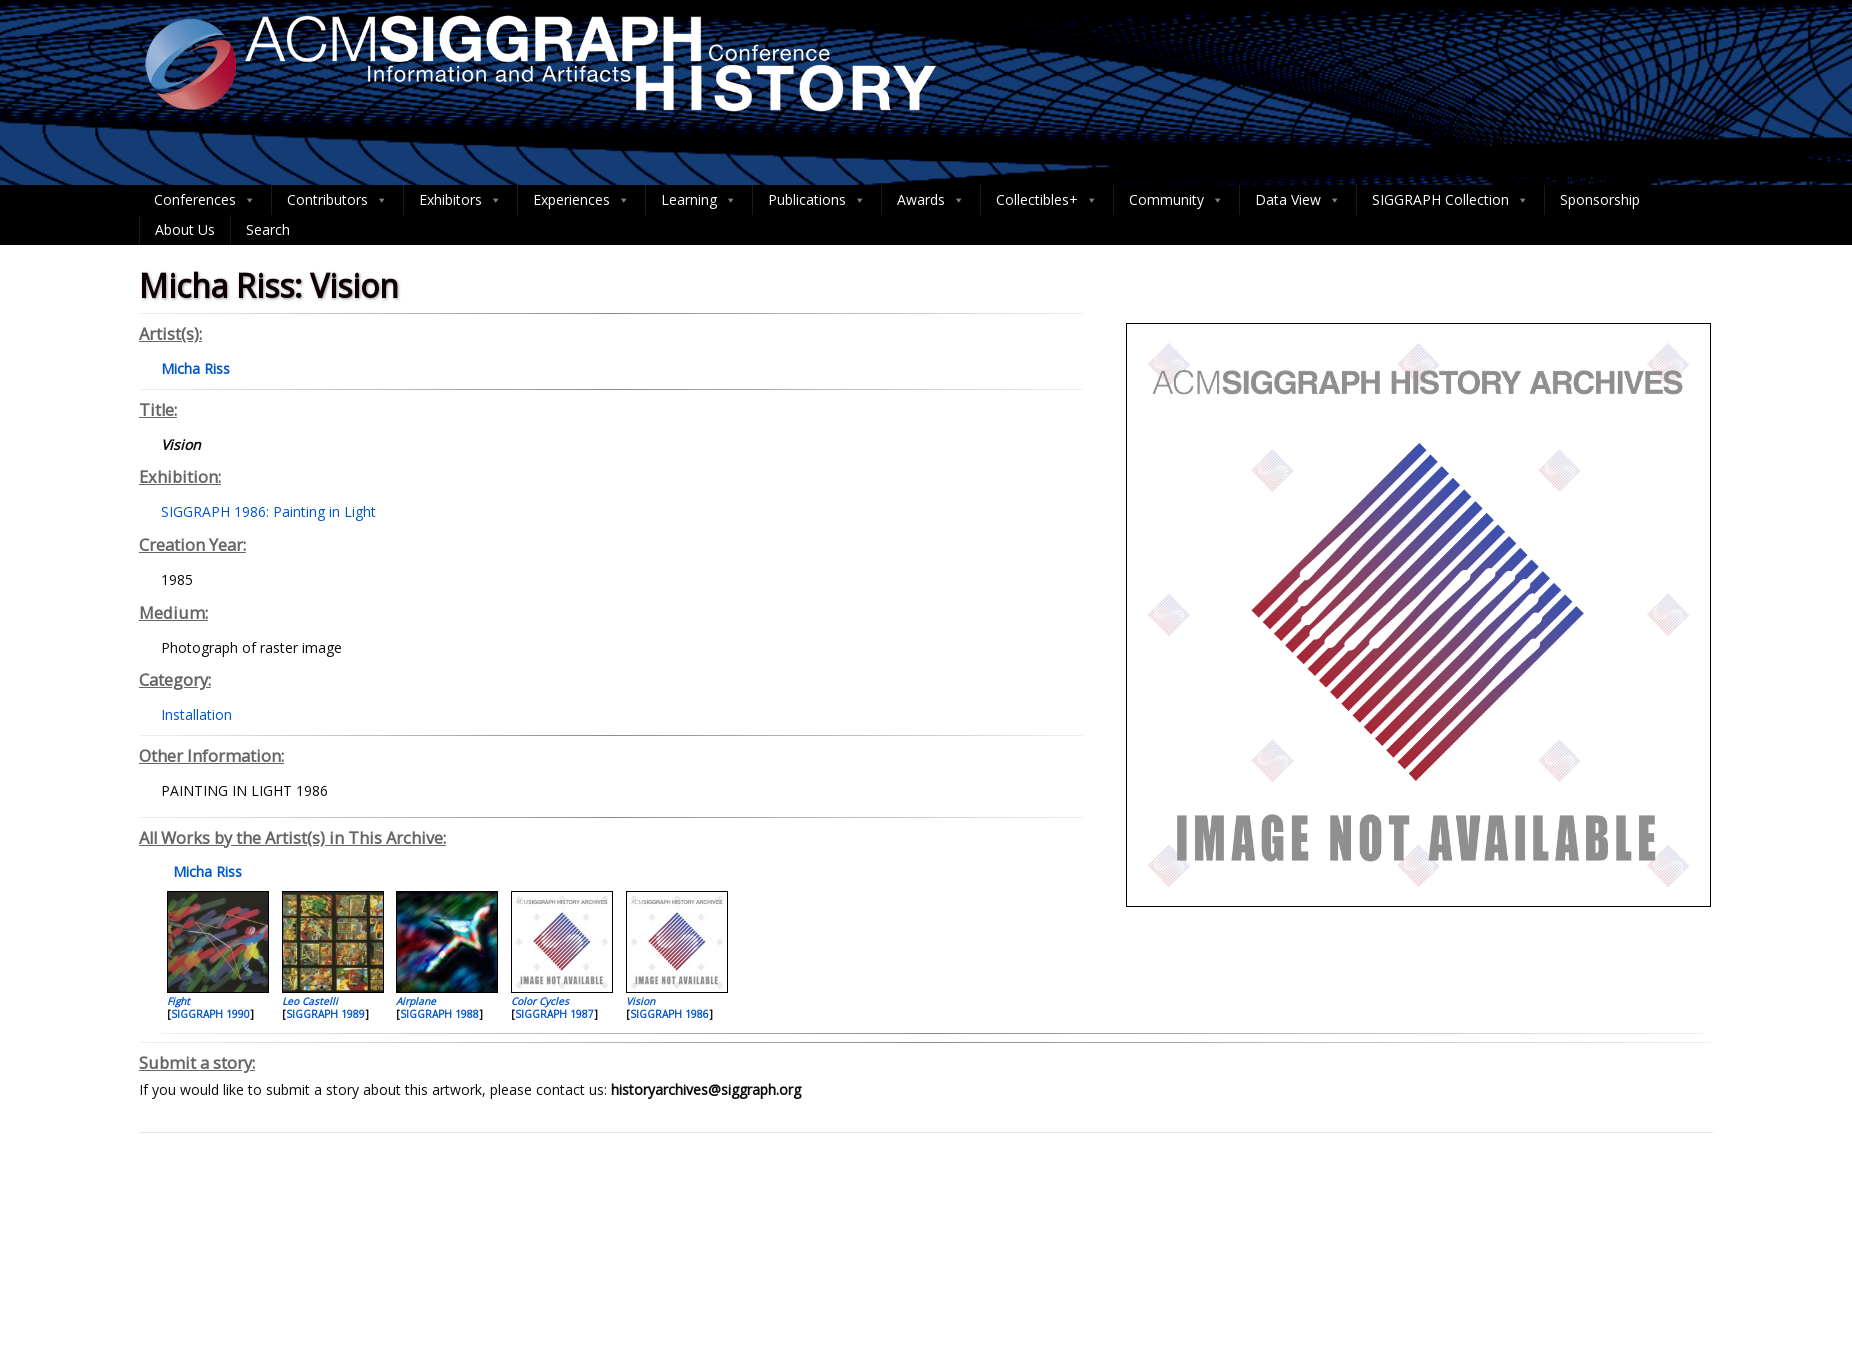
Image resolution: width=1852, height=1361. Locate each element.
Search (268, 229)
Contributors (337, 200)
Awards (931, 200)
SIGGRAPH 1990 (210, 1014)
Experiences (581, 200)
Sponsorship (1600, 199)
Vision (640, 1001)
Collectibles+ (1047, 200)
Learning (699, 200)
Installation (196, 714)
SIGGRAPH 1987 (554, 1014)
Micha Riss (205, 871)
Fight (178, 1001)
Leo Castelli (310, 1001)
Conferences (205, 200)
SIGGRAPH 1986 (669, 1014)
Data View (1298, 200)
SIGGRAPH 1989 (325, 1014)
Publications (817, 200)
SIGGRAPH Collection (1450, 200)
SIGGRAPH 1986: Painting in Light (268, 511)
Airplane (416, 1001)
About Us (185, 229)
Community (1176, 200)
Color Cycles (540, 1001)
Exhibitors (460, 200)
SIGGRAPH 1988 (439, 1014)
